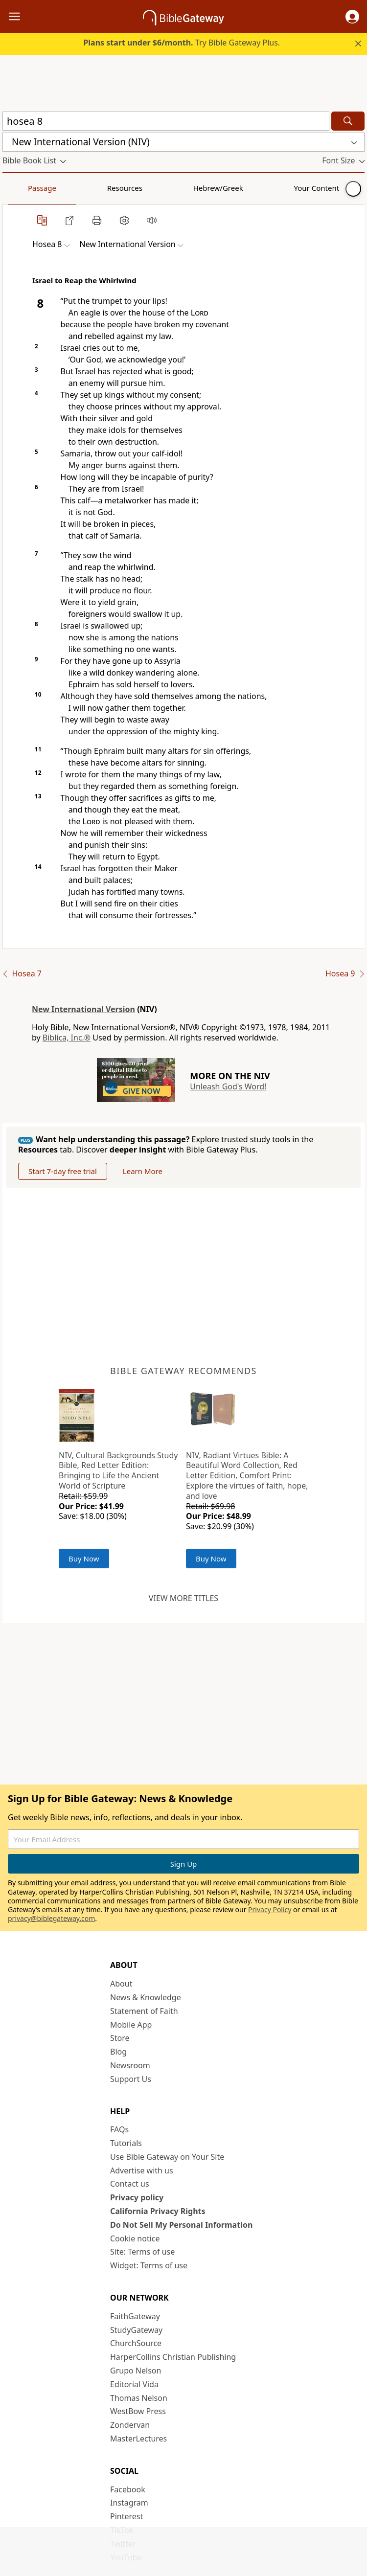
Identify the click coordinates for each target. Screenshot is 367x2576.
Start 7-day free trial (62, 1171)
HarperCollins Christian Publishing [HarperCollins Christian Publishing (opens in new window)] (173, 2356)
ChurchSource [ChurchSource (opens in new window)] (135, 2343)
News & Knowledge (145, 1997)
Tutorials (126, 2143)
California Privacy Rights (158, 2211)
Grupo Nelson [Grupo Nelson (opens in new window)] (135, 2370)
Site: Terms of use (142, 2251)
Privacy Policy (269, 1909)
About (121, 1983)
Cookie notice (135, 2238)
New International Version (83, 1009)
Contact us (129, 2183)
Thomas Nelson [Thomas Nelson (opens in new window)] (138, 2398)
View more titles (183, 1598)
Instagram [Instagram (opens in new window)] (129, 2502)
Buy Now (84, 1558)
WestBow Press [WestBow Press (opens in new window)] (138, 2411)
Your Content (193, 188)
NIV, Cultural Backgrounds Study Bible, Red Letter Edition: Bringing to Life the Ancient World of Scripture (118, 1470)
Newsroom (130, 2065)
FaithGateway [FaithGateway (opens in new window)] (135, 2316)
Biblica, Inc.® (67, 1037)
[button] (352, 16)
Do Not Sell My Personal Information (181, 2224)
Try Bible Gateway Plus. (181, 42)
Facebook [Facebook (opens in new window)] (127, 2489)
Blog (118, 2051)
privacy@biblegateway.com (51, 1918)
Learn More (142, 1171)
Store (120, 2038)
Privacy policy (136, 2197)
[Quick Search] (165, 121)
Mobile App (131, 2024)
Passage (24, 188)
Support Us (130, 2079)
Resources (72, 188)
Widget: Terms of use (148, 2265)
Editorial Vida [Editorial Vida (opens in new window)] (134, 2384)
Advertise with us (141, 2170)
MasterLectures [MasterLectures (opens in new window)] (138, 2438)
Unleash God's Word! (228, 1086)
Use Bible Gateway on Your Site (167, 2156)
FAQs (119, 2129)
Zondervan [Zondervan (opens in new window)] (130, 2424)
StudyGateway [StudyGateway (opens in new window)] (136, 2330)
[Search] (348, 121)
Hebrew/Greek (130, 188)
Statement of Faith (144, 2011)
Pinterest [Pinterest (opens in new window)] (126, 2516)
